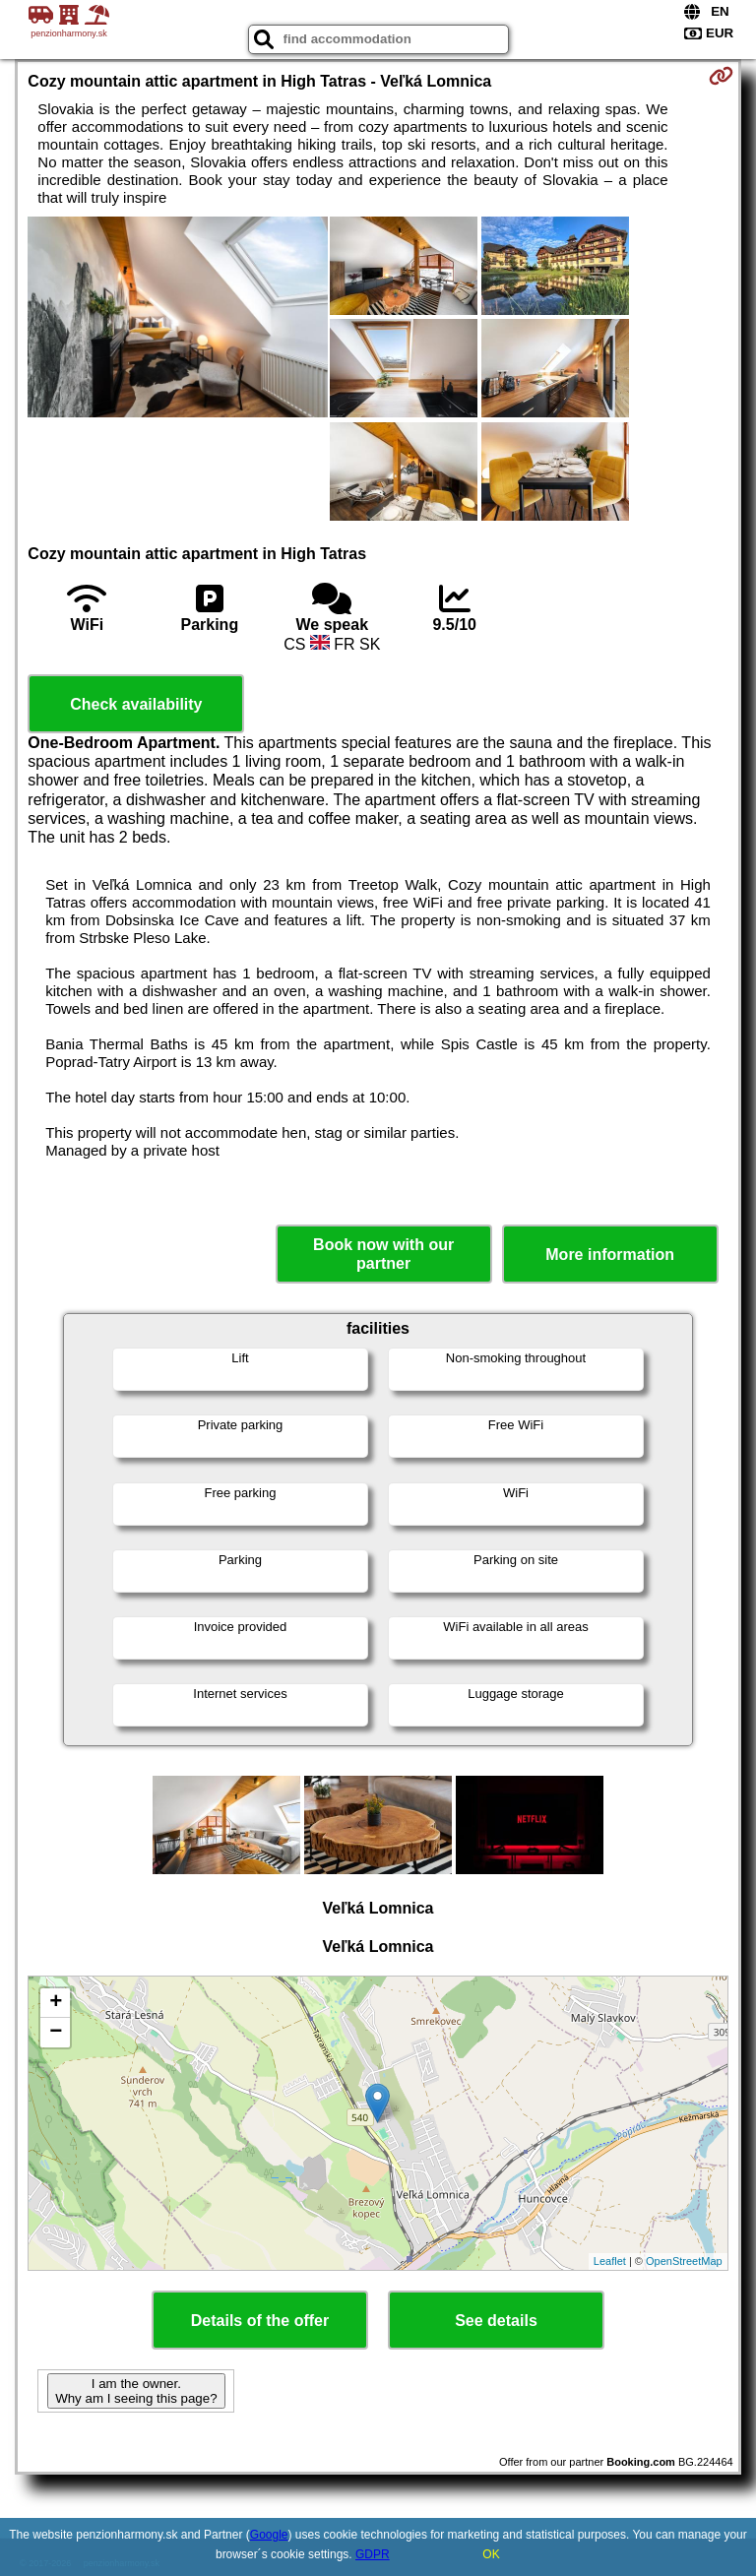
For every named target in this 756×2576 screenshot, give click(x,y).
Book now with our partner (383, 1254)
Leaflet (610, 2261)
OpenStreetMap (684, 2261)
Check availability (136, 704)
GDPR (372, 2554)
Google (269, 2535)
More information (609, 1254)
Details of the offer (260, 2320)
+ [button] (55, 2003)
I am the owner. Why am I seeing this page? (136, 2391)
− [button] (55, 2032)
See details (496, 2320)
